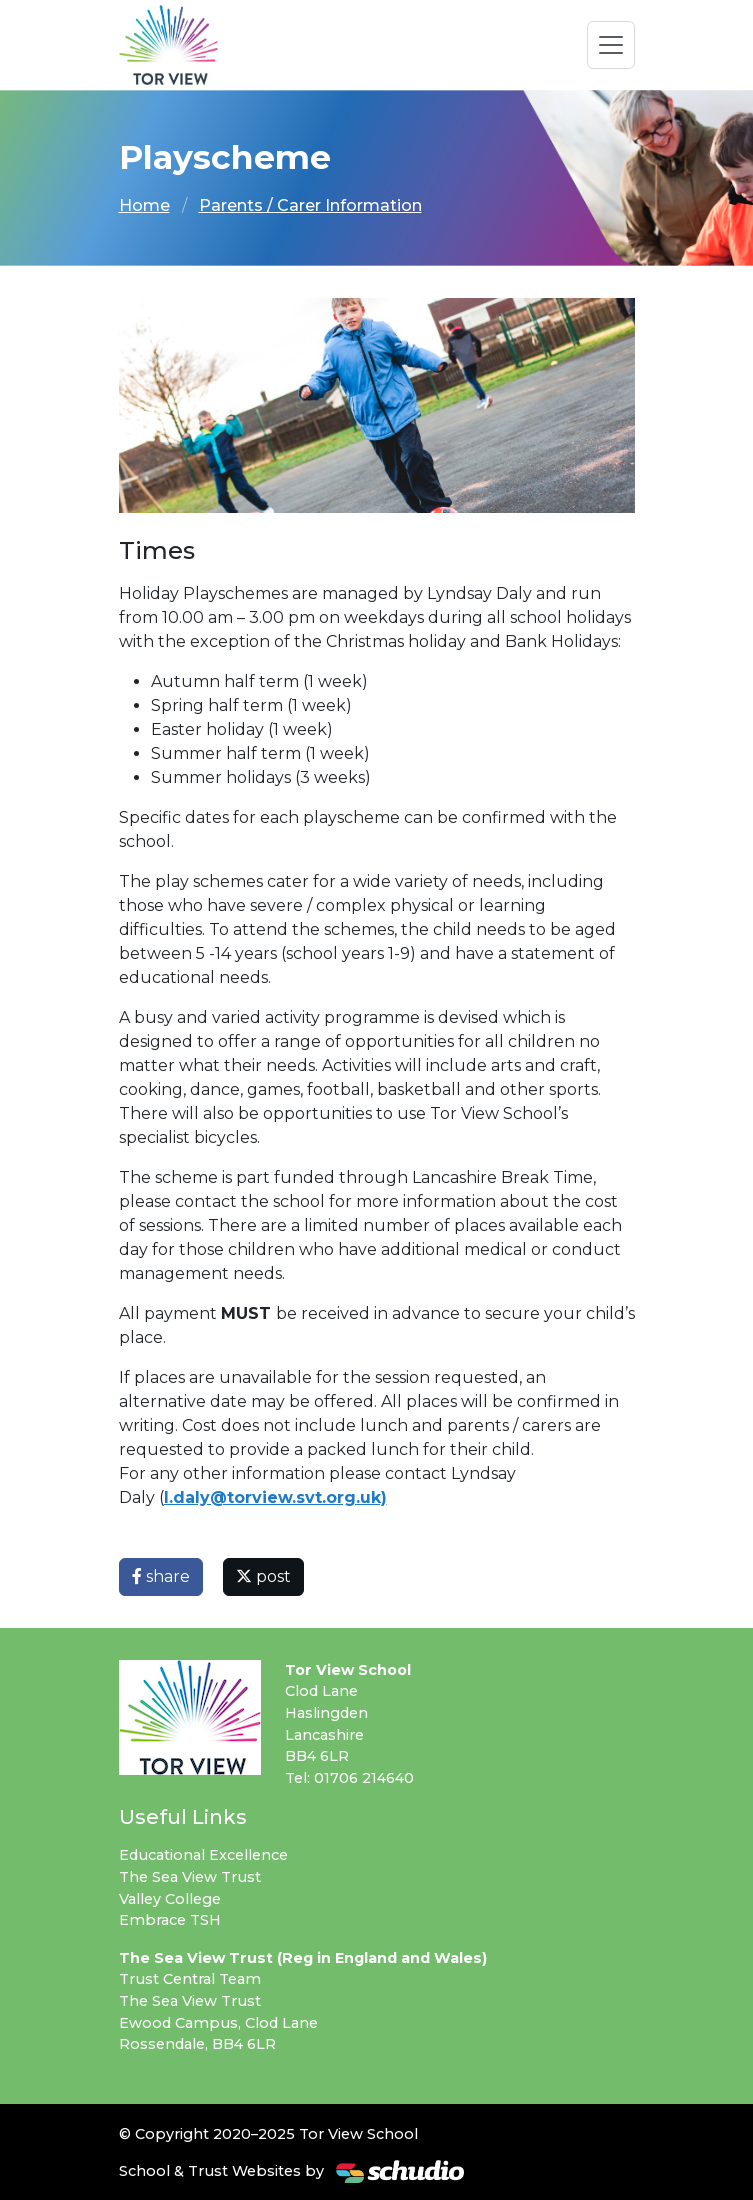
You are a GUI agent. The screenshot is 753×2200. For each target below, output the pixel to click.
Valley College (170, 1899)
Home (144, 205)
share (161, 1576)
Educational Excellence (203, 1855)
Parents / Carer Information (310, 205)
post (263, 1576)
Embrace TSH (170, 1920)
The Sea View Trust (190, 1877)
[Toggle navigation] (611, 45)
